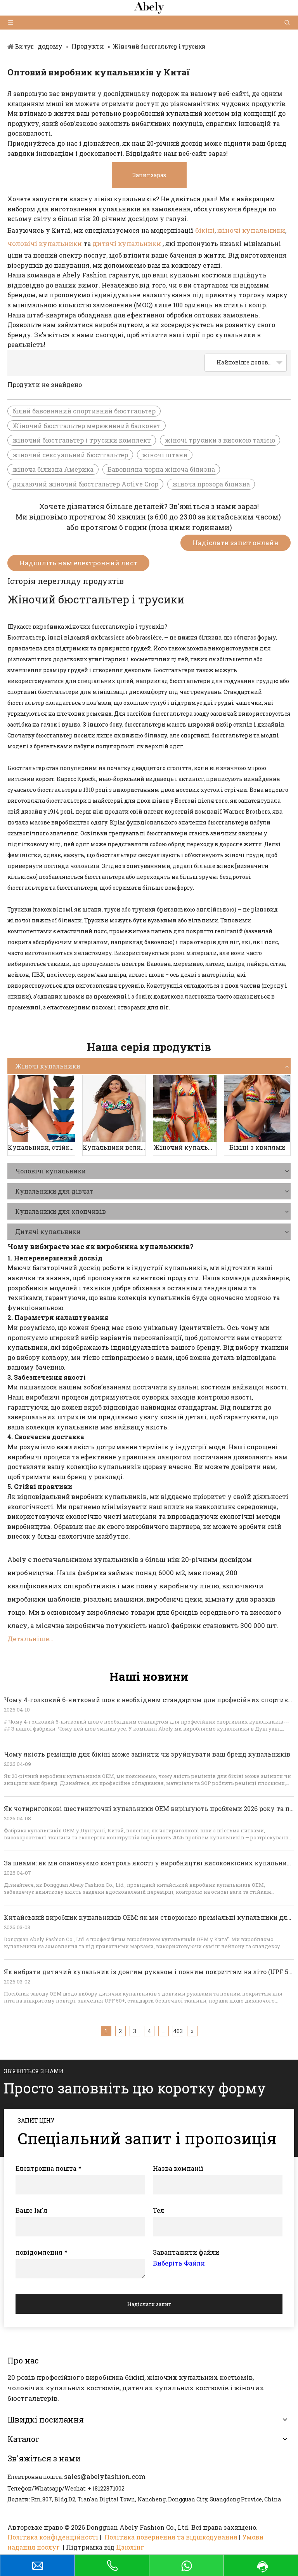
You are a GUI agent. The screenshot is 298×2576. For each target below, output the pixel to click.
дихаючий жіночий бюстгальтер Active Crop (85, 484)
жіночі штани (164, 455)
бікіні (205, 230)
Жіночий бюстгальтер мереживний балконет (86, 426)
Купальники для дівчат (54, 1191)
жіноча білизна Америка (53, 469)
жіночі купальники (251, 230)
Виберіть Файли (179, 2263)
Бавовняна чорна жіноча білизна (161, 469)
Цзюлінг (130, 2547)
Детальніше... (30, 1638)
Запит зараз (149, 175)
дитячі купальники (127, 243)
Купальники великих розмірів (114, 1147)
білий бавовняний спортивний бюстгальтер (84, 411)
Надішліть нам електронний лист (78, 562)
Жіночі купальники (47, 1066)
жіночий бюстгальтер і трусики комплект (81, 440)
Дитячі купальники (48, 1231)
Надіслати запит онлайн (235, 542)
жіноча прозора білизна (211, 484)
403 (178, 2031)
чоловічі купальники (45, 243)
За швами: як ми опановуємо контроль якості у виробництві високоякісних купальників (150, 1863)
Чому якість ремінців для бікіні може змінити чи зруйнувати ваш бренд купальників (147, 1754)
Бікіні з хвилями (257, 1147)
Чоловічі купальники (50, 1171)
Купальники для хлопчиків (60, 1211)
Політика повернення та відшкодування (170, 2537)
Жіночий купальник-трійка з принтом (185, 1147)
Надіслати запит (149, 2304)
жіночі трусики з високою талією (220, 440)
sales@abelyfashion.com (105, 2476)
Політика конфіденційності (52, 2537)
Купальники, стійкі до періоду (41, 1147)
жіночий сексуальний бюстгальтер (70, 455)
